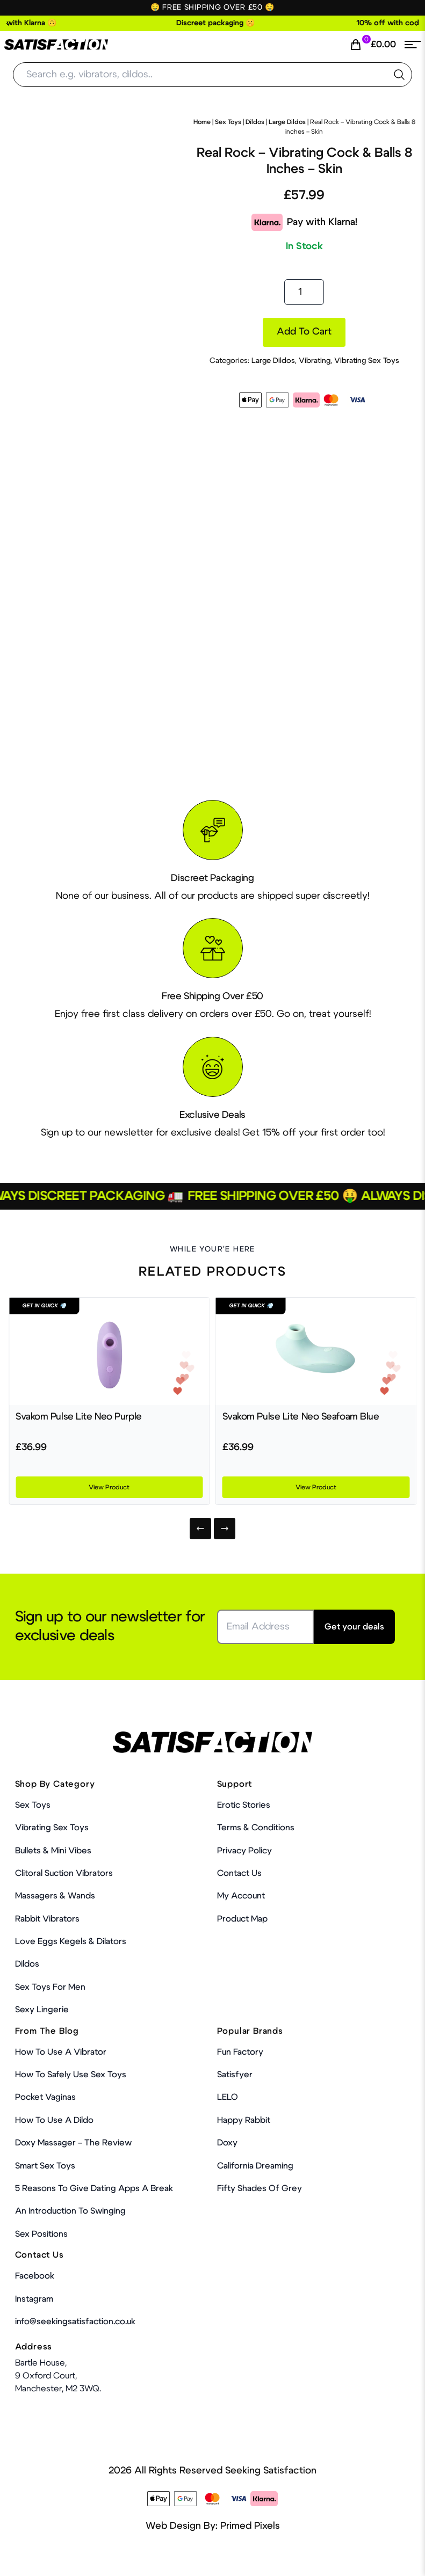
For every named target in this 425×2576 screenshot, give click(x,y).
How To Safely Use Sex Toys (70, 2074)
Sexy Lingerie (42, 2009)
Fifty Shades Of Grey (259, 2188)
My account (241, 1895)
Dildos (255, 122)
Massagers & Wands (55, 1895)
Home (202, 122)
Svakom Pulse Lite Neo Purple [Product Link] (79, 1417)
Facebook (34, 2276)
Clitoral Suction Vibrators (64, 1873)
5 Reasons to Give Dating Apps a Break (94, 2188)
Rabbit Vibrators (47, 1919)
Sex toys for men (50, 1987)
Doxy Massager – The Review (73, 2142)
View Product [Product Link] (109, 1487)
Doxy (227, 2142)
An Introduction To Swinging (70, 2211)
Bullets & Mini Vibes (53, 1850)
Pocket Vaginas (45, 2097)
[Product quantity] (304, 292)
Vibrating (314, 361)
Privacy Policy (244, 1850)
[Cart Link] (372, 45)
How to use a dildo (54, 2120)
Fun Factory (240, 2052)
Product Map (242, 1919)
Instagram (34, 2299)
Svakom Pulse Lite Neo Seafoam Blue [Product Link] (300, 1417)
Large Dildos (287, 122)
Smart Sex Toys (45, 2166)
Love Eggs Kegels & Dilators (70, 1941)
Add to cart (304, 332)
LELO (227, 2097)
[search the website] (399, 74)
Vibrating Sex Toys (366, 361)
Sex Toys (228, 122)
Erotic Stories (243, 1805)
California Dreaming (255, 2166)
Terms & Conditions (255, 1827)
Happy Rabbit (243, 2120)
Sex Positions (41, 2234)
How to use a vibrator (60, 2052)
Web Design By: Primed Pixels (213, 2526)
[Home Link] (56, 44)
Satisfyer (235, 2074)
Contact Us (239, 1873)
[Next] (224, 1528)
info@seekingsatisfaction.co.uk (75, 2321)
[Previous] (200, 1528)
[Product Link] (109, 1351)
